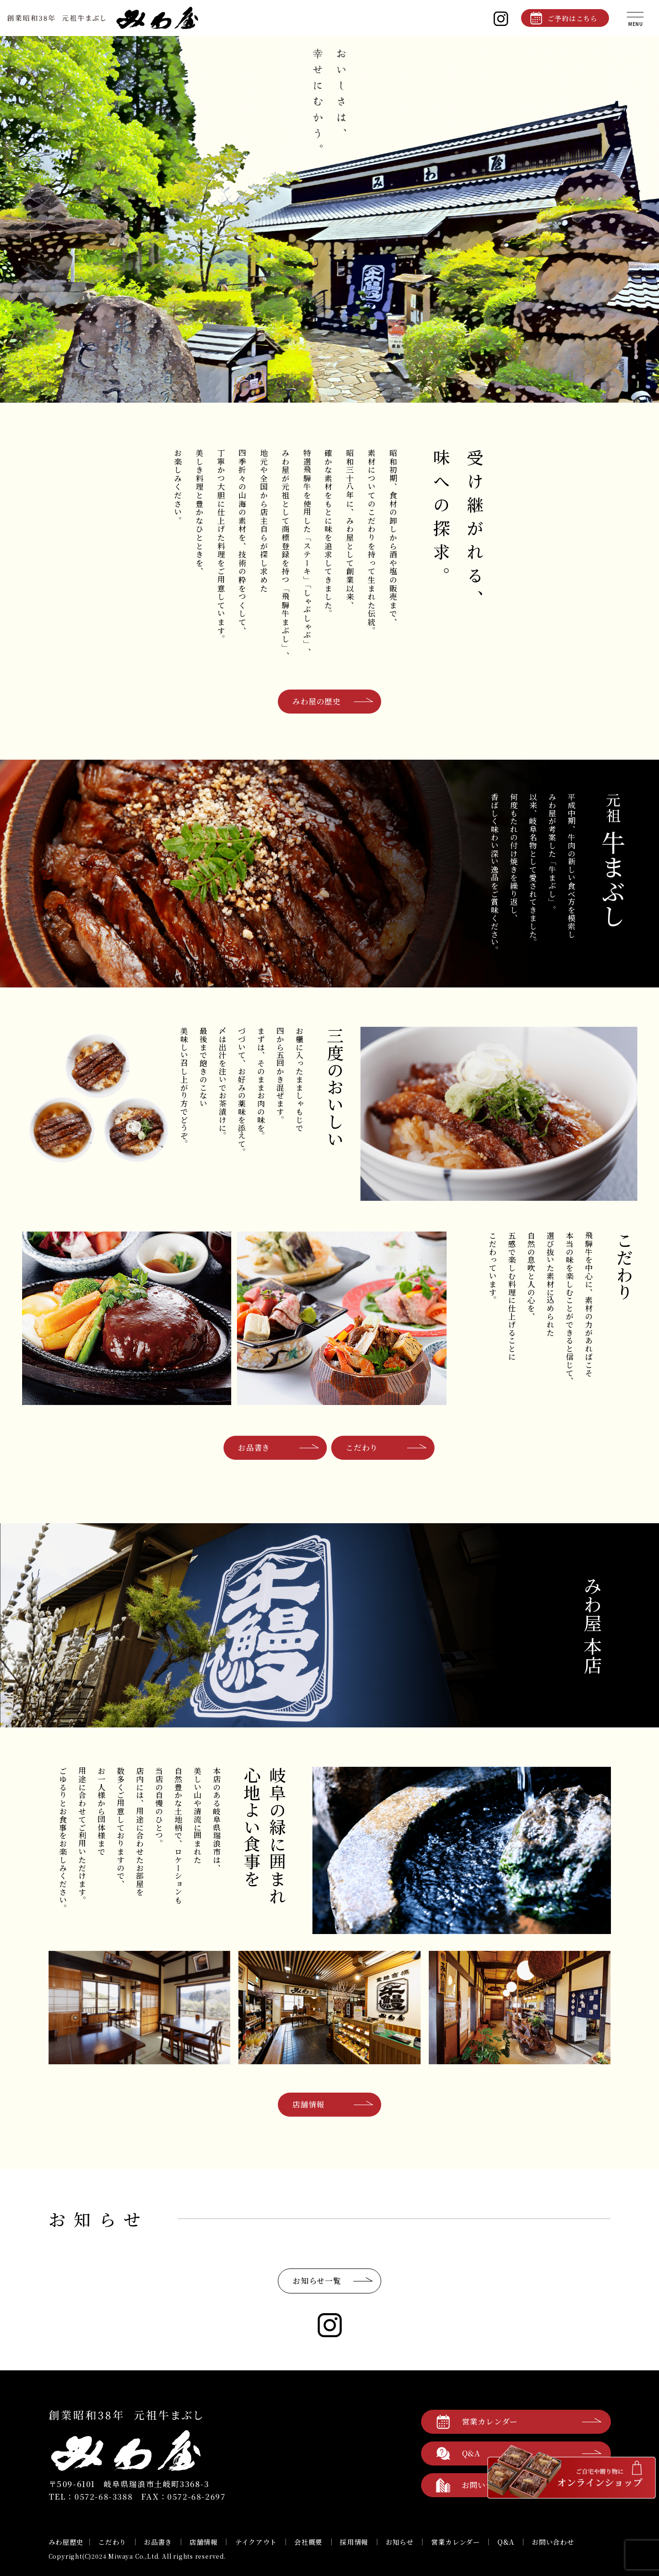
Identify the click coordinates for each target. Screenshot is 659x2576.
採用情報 (354, 2542)
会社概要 (308, 2542)
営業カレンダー (490, 2421)
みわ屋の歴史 (316, 701)
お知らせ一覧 (317, 2280)
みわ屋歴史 (66, 2542)
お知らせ (399, 2542)
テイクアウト (256, 2542)
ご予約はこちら (572, 18)
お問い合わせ (553, 2542)
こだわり (362, 1447)
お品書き (254, 1447)
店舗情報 (308, 2104)
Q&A (505, 2542)
